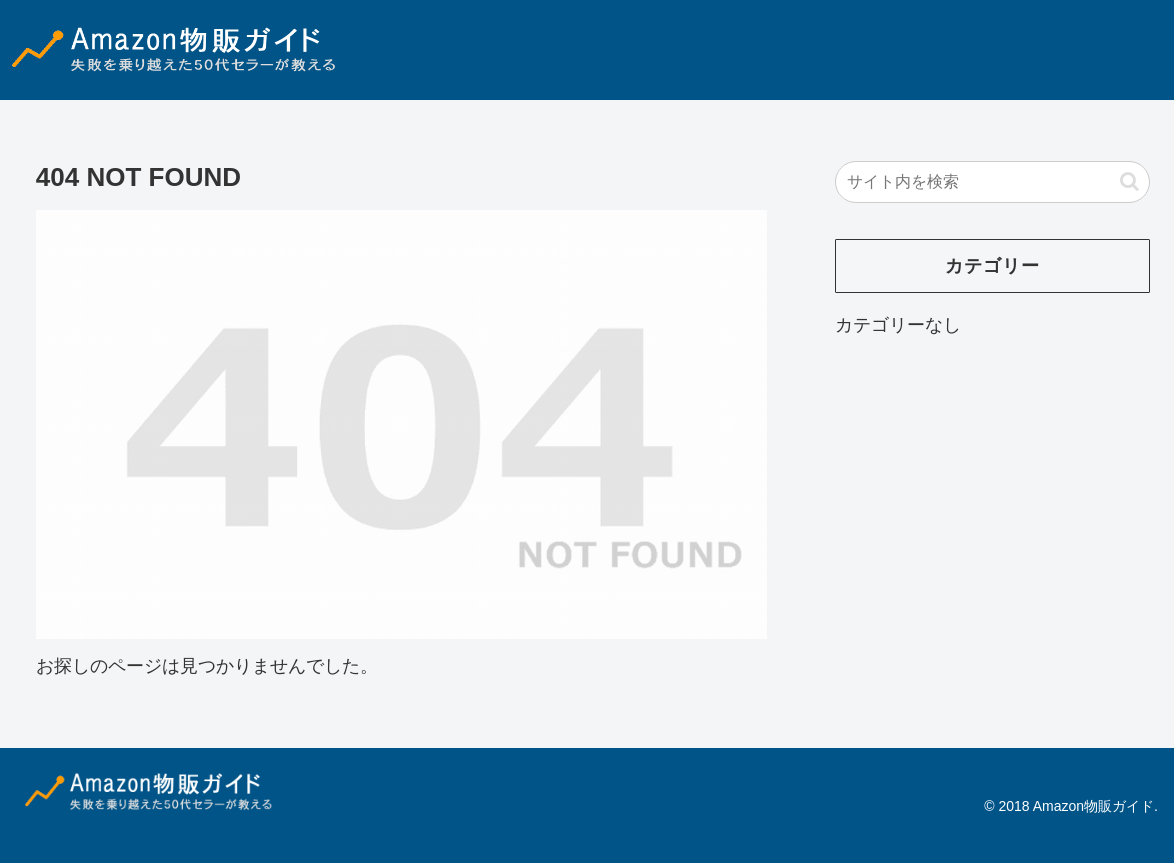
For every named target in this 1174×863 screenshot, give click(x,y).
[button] (1129, 181)
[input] (992, 182)
